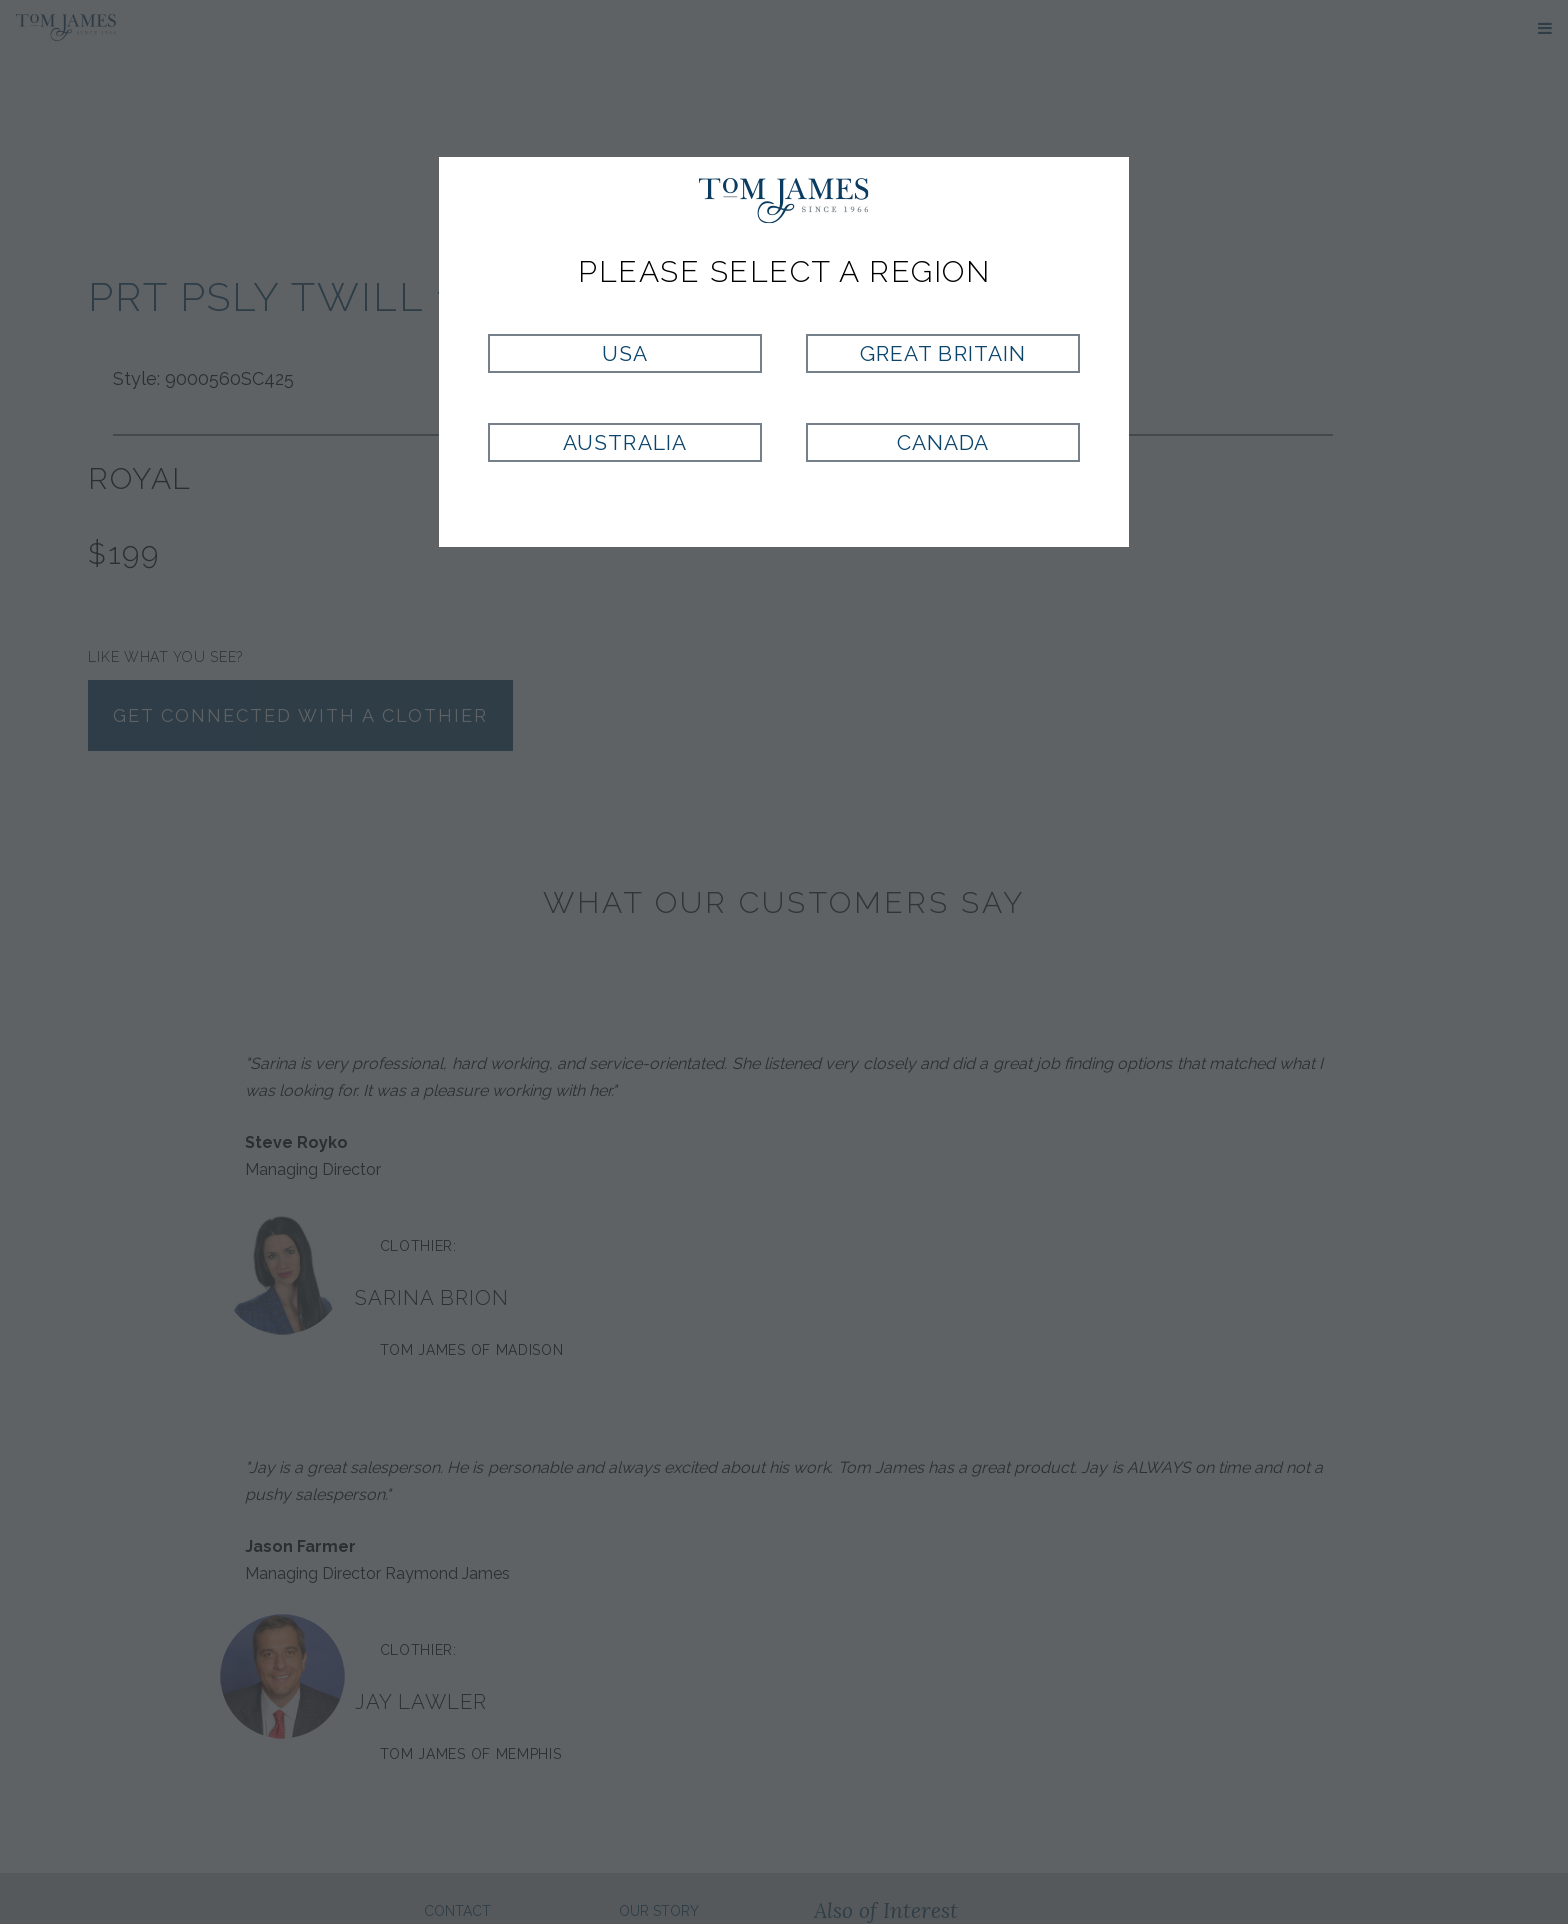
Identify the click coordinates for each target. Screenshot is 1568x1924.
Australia (624, 442)
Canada (943, 442)
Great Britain (943, 353)
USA (625, 353)
